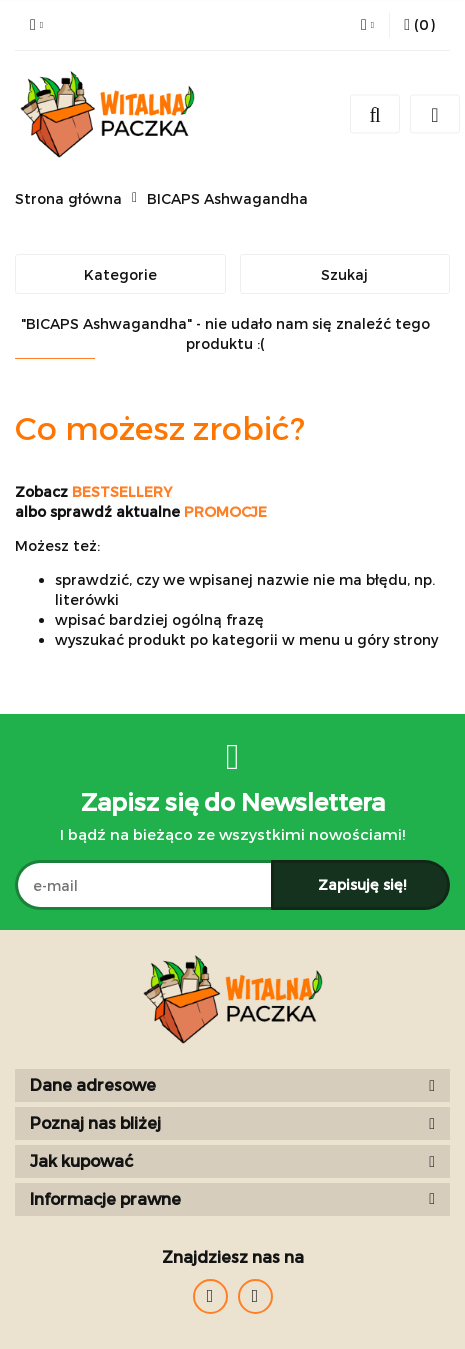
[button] (419, 25)
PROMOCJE (225, 511)
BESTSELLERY (122, 491)
